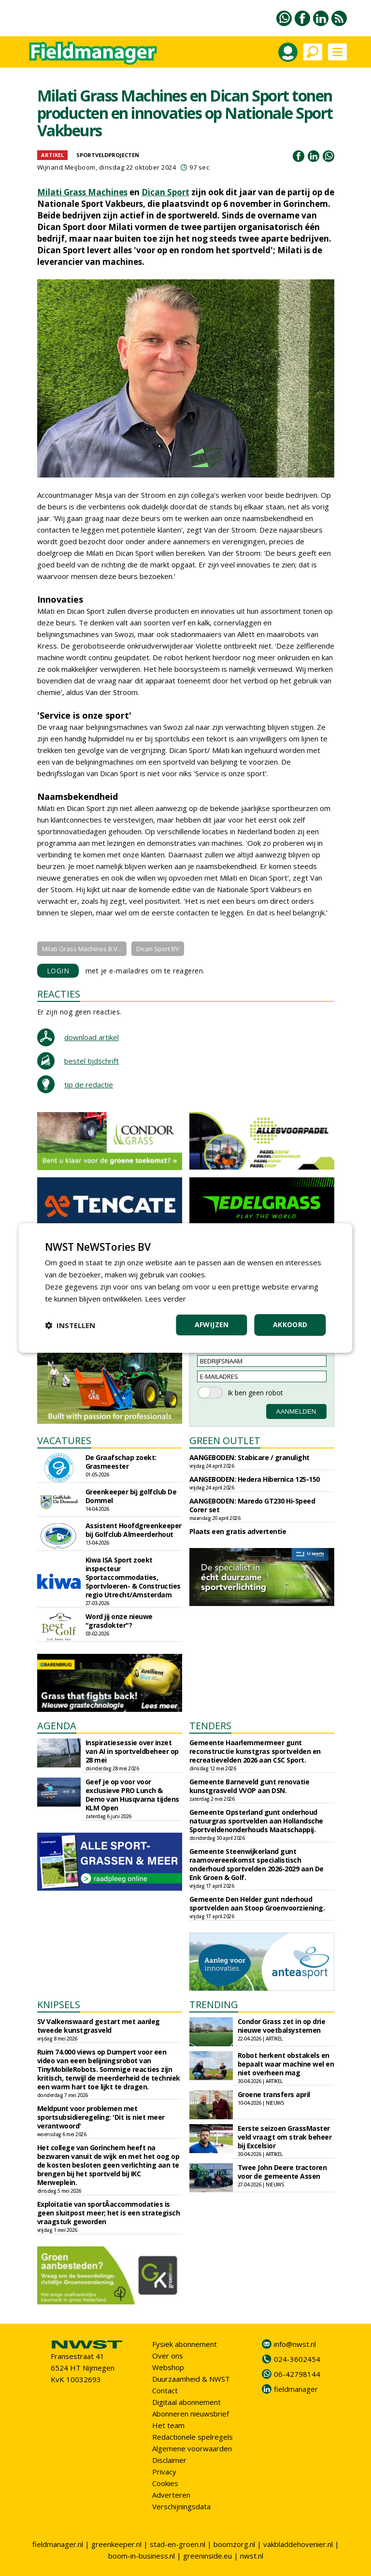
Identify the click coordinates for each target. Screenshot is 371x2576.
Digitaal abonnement (186, 2402)
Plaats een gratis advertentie (237, 1531)
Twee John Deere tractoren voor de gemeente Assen (282, 2172)
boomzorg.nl (234, 2544)
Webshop (168, 2367)
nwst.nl (251, 2556)
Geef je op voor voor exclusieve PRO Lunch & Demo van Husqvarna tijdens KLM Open (132, 1794)
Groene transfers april (274, 2094)
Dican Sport (165, 192)
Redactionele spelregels (192, 2437)
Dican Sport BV (157, 948)
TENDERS (210, 1725)
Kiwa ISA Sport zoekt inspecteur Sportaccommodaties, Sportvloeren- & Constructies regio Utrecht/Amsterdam (133, 1577)
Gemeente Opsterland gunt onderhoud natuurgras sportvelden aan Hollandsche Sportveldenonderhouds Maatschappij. (256, 1821)
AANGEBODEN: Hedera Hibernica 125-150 (254, 1479)
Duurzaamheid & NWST (191, 2379)
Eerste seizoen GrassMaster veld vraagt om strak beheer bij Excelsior (285, 2137)
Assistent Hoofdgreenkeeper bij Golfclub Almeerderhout (134, 1530)
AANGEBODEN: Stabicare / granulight (249, 1457)
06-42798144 (297, 2374)
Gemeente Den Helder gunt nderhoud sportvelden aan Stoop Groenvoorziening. (257, 1903)
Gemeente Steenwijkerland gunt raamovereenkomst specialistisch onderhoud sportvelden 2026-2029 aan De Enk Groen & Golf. (256, 1864)
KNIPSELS (58, 2004)
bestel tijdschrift (91, 1061)
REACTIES (58, 993)
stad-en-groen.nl (177, 2544)
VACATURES (64, 1440)
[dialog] (185, 1288)
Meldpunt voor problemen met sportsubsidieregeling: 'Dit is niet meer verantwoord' (101, 2117)
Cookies (165, 2483)
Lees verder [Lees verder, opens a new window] (165, 1298)
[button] (70, 1325)
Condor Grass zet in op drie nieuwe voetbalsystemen (282, 2026)
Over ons (167, 2355)
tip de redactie (88, 1084)
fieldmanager (296, 2389)
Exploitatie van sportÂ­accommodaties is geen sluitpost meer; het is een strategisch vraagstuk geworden (108, 2213)
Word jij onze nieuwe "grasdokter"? (119, 1621)
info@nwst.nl (295, 2344)
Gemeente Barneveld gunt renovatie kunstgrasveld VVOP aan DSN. (249, 1786)
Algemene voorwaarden (192, 2448)
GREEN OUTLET (224, 1440)
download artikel (91, 1037)
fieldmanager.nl (57, 2544)
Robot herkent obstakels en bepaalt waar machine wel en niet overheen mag (286, 2064)
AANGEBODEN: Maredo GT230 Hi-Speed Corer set (252, 1505)
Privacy (164, 2471)
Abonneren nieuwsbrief (190, 2413)
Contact (165, 2390)
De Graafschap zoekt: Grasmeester (121, 1462)
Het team (168, 2425)
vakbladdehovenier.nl (298, 2544)
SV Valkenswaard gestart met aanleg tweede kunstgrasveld (98, 2026)
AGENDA (56, 1725)
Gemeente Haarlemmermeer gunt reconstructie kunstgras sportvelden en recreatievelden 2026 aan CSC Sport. (255, 1751)
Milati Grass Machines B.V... (82, 948)
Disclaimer (169, 2460)
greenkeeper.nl (116, 2544)
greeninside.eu (207, 2556)
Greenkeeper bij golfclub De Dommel (131, 1496)
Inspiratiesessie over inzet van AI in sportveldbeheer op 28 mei (132, 1751)
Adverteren (171, 2495)
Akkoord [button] (290, 1324)
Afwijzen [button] (212, 1324)
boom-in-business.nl (141, 2556)
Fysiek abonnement (184, 2344)
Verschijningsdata (181, 2506)
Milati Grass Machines (82, 192)
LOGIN (58, 970)
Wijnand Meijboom (66, 167)
